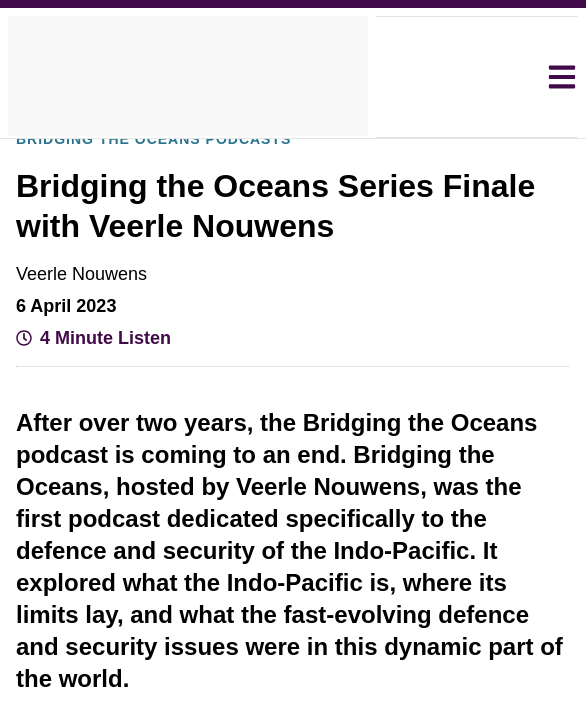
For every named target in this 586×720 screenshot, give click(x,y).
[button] (151, 484)
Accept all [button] (420, 429)
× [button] (524, 218)
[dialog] (292, 360)
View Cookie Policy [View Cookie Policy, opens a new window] (207, 375)
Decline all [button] (241, 429)
